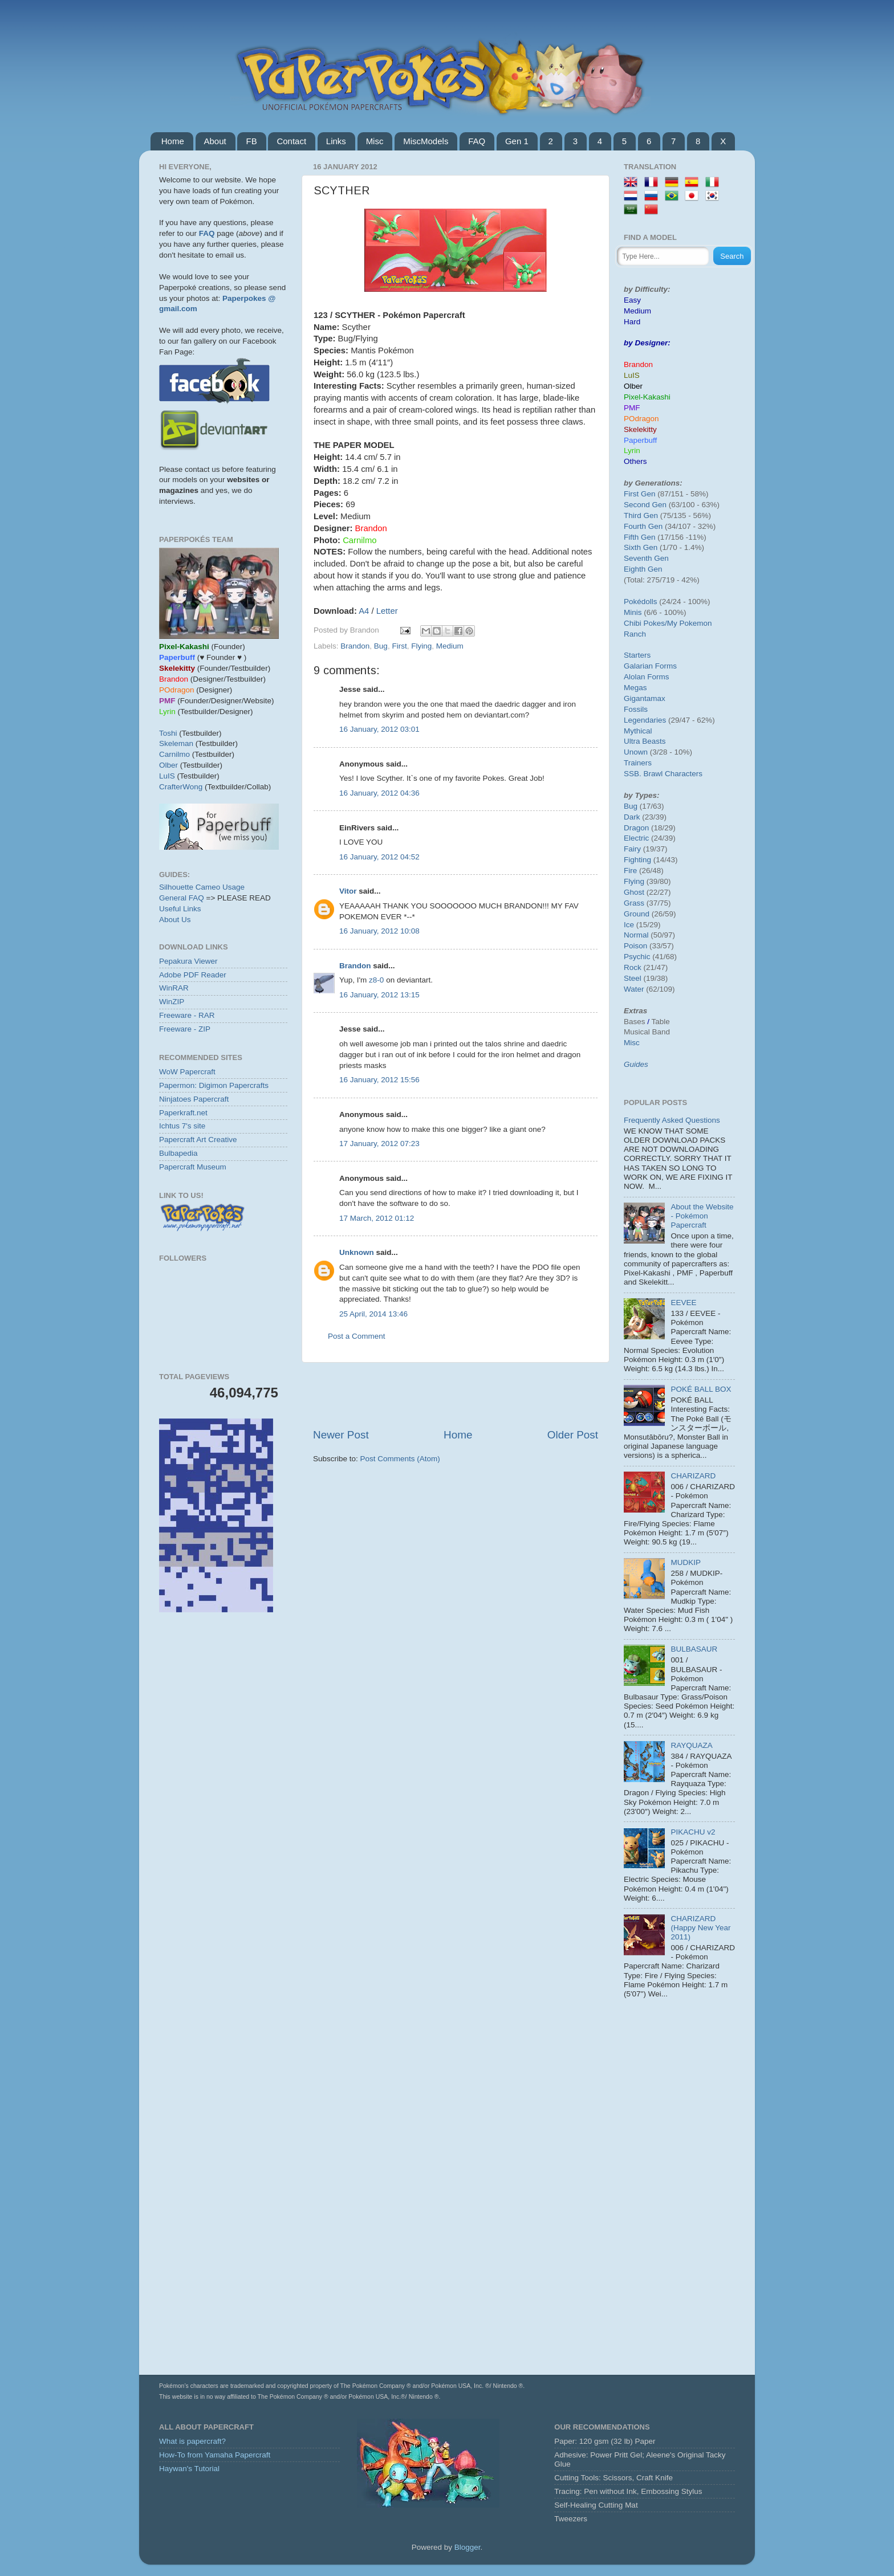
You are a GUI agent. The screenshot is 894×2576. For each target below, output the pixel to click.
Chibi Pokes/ (645, 623)
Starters (637, 655)
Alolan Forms (646, 676)
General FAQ (181, 898)
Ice (629, 924)
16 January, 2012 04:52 (379, 857)
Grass (634, 903)
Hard (632, 321)
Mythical (638, 731)
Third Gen (641, 515)
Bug (381, 646)
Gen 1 (517, 141)
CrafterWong (180, 786)
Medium (450, 646)
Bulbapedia (178, 1153)
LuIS (167, 776)
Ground (636, 914)
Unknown (356, 1252)
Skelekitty (640, 429)
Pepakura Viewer (188, 961)
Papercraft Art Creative (198, 1139)
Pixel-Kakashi (647, 397)
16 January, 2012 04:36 (379, 793)
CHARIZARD (693, 1476)
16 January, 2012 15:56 (379, 1079)
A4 (364, 611)
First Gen (640, 494)
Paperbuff (640, 440)
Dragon (636, 828)
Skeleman (176, 743)
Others (635, 461)
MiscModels (425, 141)
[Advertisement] (455, 1395)
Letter (387, 611)
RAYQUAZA (691, 1745)
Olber (168, 765)
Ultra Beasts (645, 741)
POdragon (641, 418)
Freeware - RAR (187, 1015)
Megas (635, 687)
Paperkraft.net (183, 1112)
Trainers (638, 763)
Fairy (632, 849)
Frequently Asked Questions (672, 1120)
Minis (633, 612)
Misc (375, 141)
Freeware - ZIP (184, 1029)
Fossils (636, 709)
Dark (632, 817)
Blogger (467, 2547)
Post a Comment (356, 1336)
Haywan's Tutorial (189, 2468)
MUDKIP (685, 1562)
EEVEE (683, 1302)
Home (172, 141)
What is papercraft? (192, 2441)
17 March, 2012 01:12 (376, 1218)
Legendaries (645, 720)
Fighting (637, 859)
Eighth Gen (643, 569)
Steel (632, 978)
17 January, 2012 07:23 (379, 1143)
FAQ (476, 141)
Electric (636, 838)
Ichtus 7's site (182, 1126)
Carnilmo (174, 754)
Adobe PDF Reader (192, 975)
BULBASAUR (693, 1649)
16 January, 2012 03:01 (379, 729)
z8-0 (376, 980)
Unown (636, 752)
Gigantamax (644, 698)
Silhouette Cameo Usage (202, 887)
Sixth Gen (640, 547)
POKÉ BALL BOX (700, 1389)
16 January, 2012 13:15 (379, 995)
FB (251, 141)
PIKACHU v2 (692, 1832)
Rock (632, 967)
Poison (635, 945)
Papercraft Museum (192, 1167)
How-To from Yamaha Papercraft (214, 2455)
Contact (291, 141)
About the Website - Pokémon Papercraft (701, 1216)
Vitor (348, 891)
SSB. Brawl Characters (663, 773)
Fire (630, 870)
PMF (632, 407)
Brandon (354, 646)
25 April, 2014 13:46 (373, 1314)
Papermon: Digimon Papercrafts (214, 1085)
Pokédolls (640, 601)
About (215, 141)
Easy (632, 300)
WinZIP (171, 1001)
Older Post (572, 1435)
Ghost (634, 892)
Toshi (168, 733)
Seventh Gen (646, 558)
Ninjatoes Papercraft (194, 1099)
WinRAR (174, 988)
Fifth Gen (640, 537)
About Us (175, 919)
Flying (421, 646)
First (399, 646)
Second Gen (645, 504)
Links (336, 141)
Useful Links (180, 908)
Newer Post (341, 1435)
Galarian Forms (650, 666)
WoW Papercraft (187, 1071)
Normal (636, 935)
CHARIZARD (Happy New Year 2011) (700, 1927)
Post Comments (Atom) (400, 1458)
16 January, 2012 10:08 (379, 931)
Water (634, 989)
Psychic (637, 956)
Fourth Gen (643, 526)
